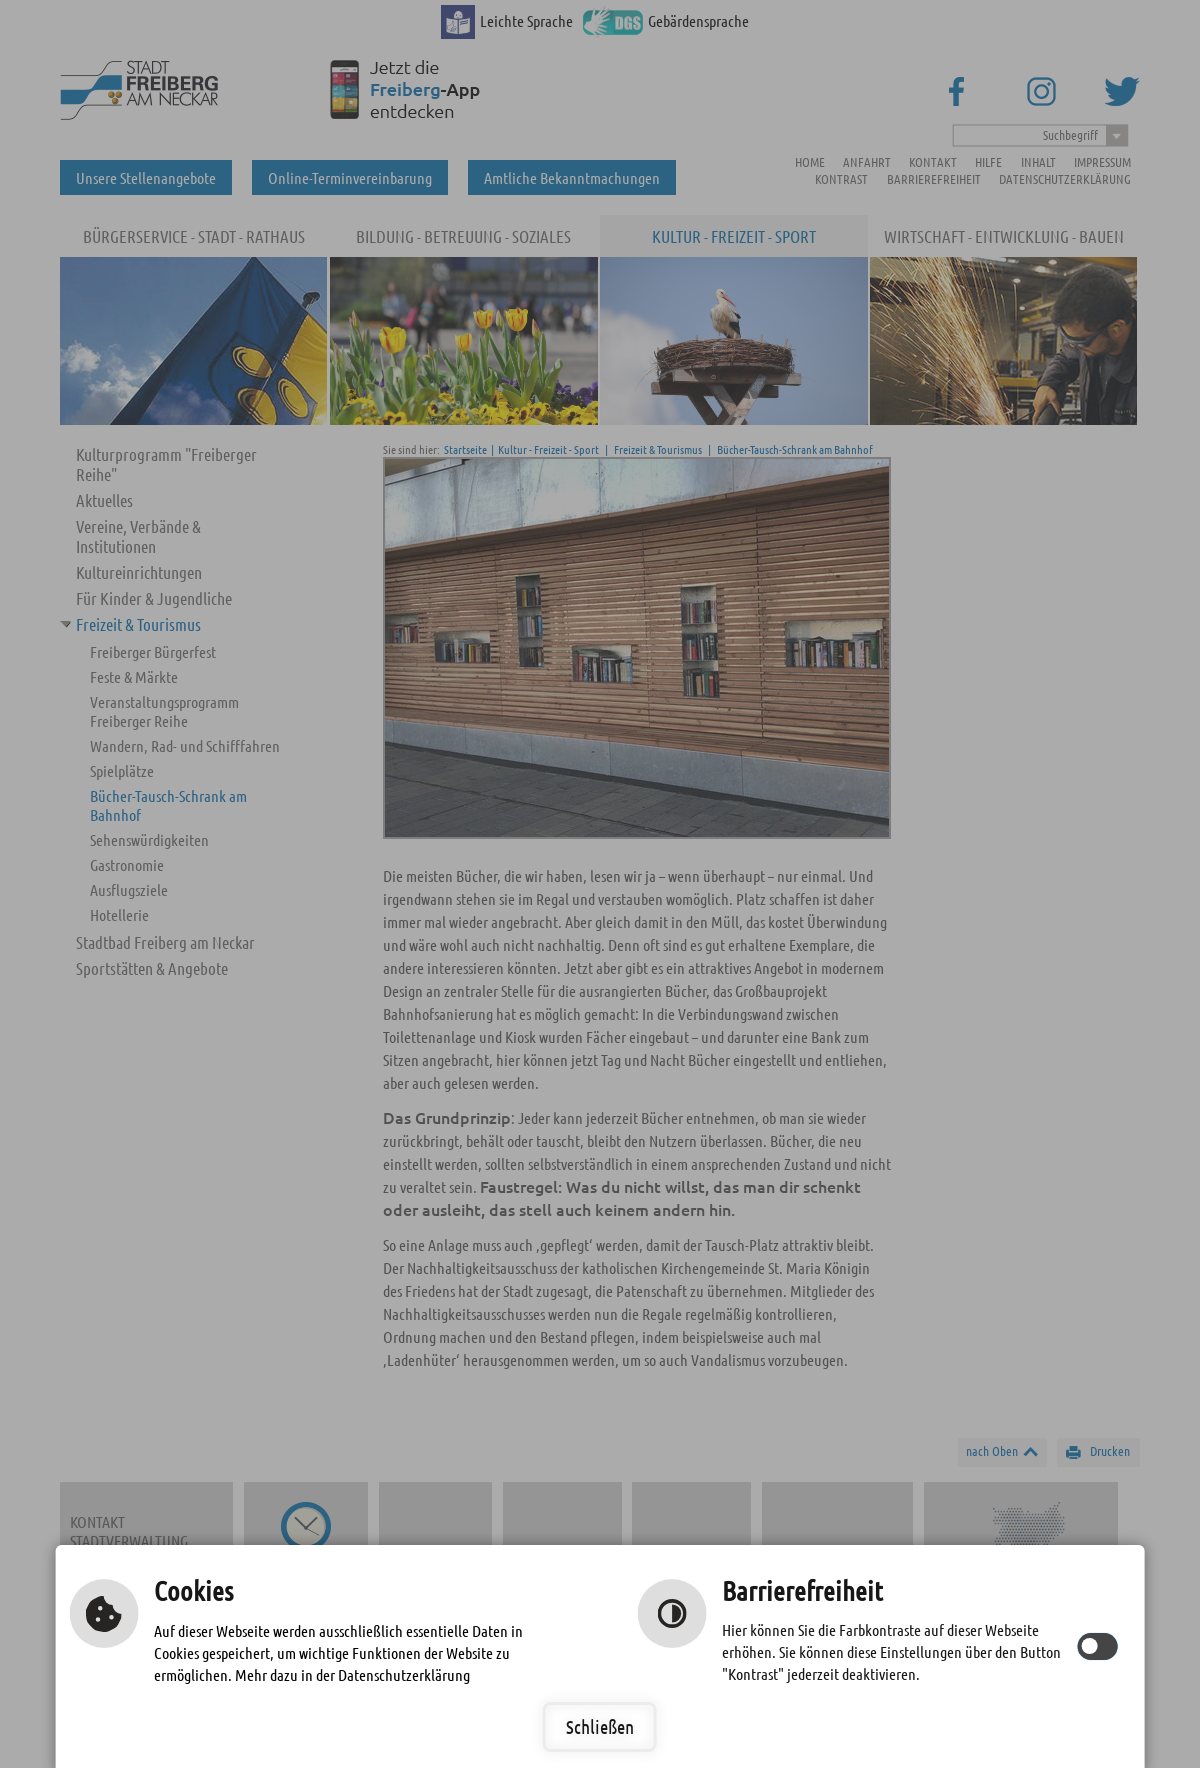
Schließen (600, 1726)
